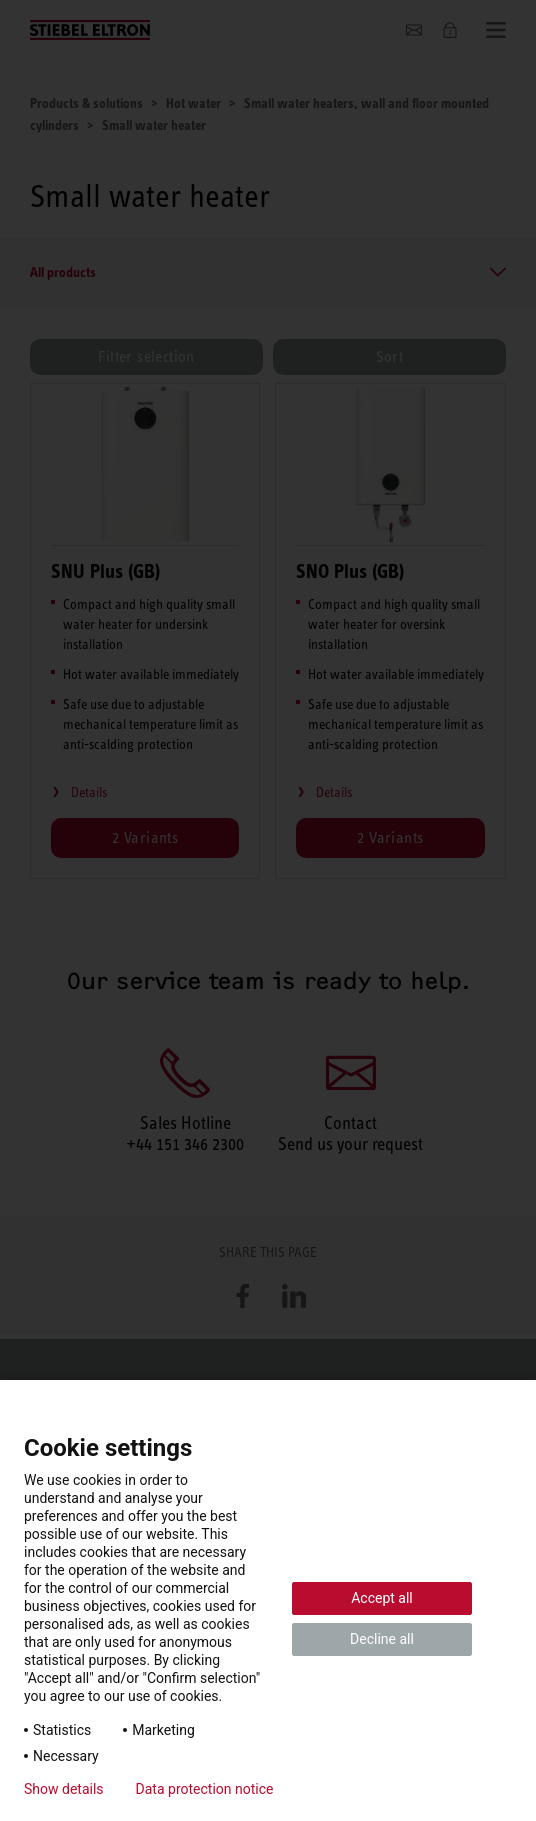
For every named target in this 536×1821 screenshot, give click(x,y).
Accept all (382, 1598)
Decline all (382, 1639)
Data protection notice (205, 1789)
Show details (64, 1789)
